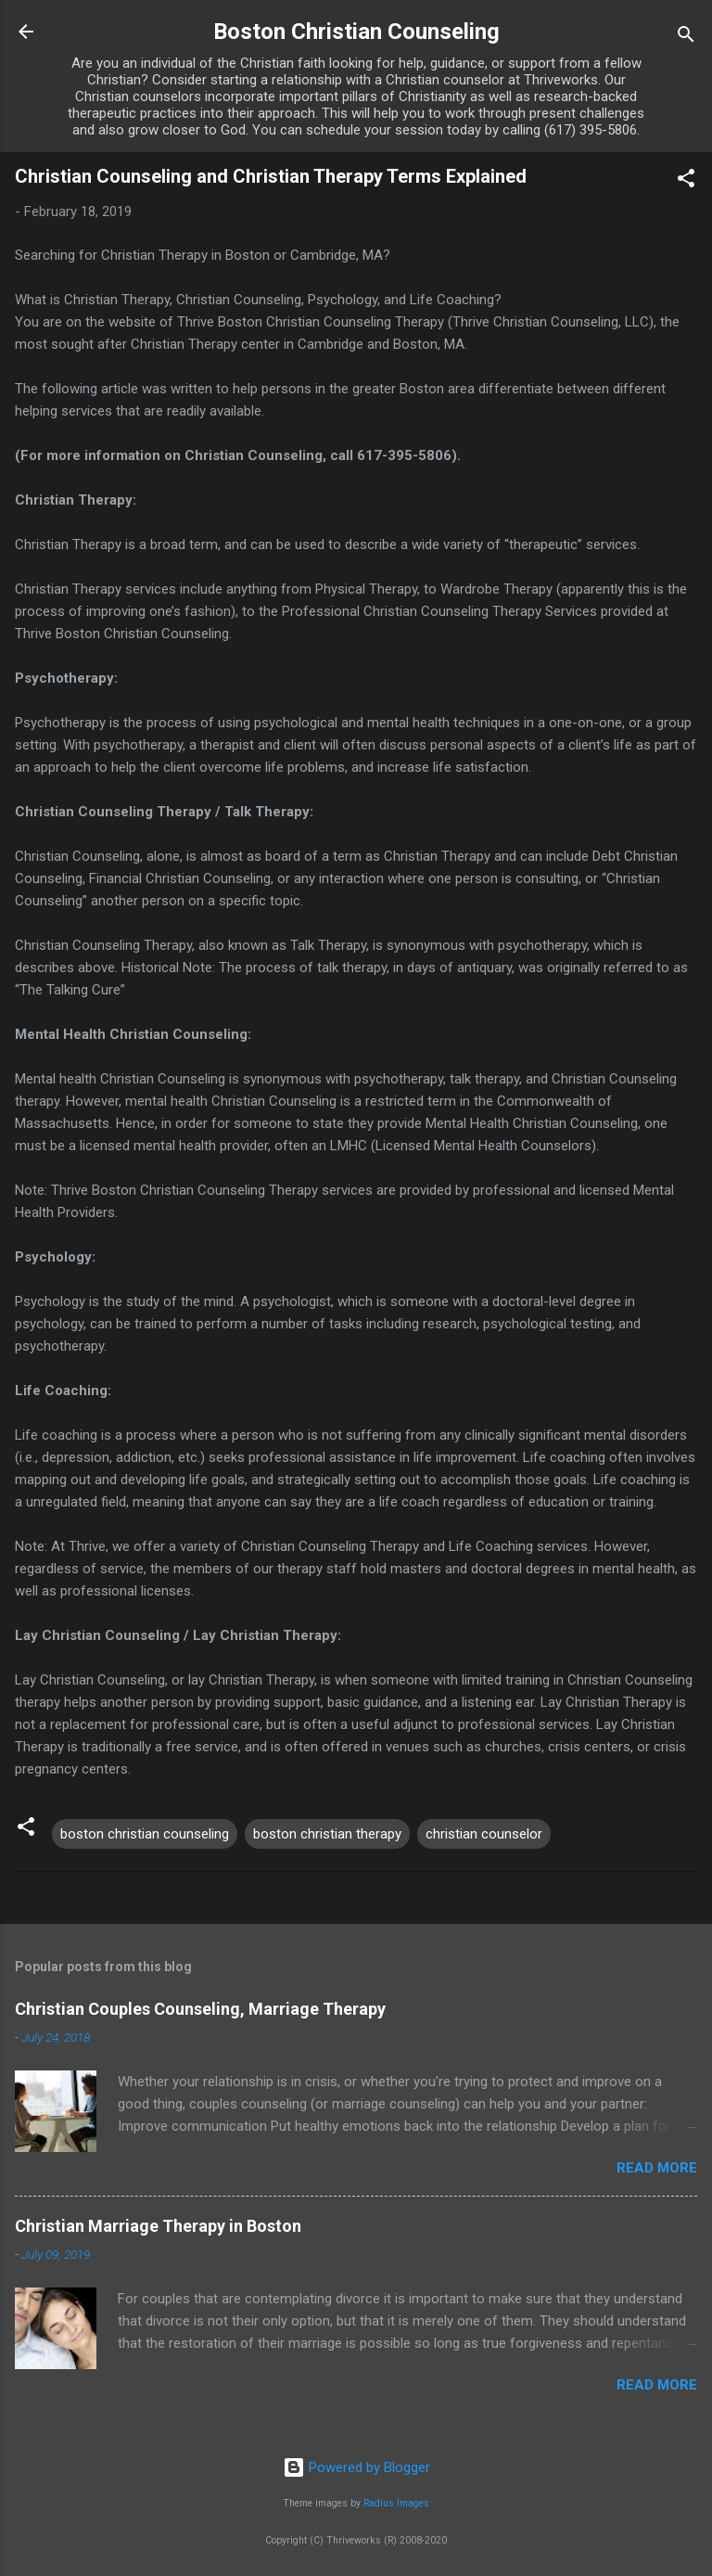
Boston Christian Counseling (356, 32)
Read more (657, 2167)
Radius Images (396, 2503)
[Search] (686, 37)
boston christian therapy (327, 1834)
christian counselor (484, 1834)
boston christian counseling (144, 1834)
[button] (686, 181)
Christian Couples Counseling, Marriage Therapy (200, 2009)
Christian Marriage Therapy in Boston (158, 2226)
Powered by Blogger (356, 2467)
